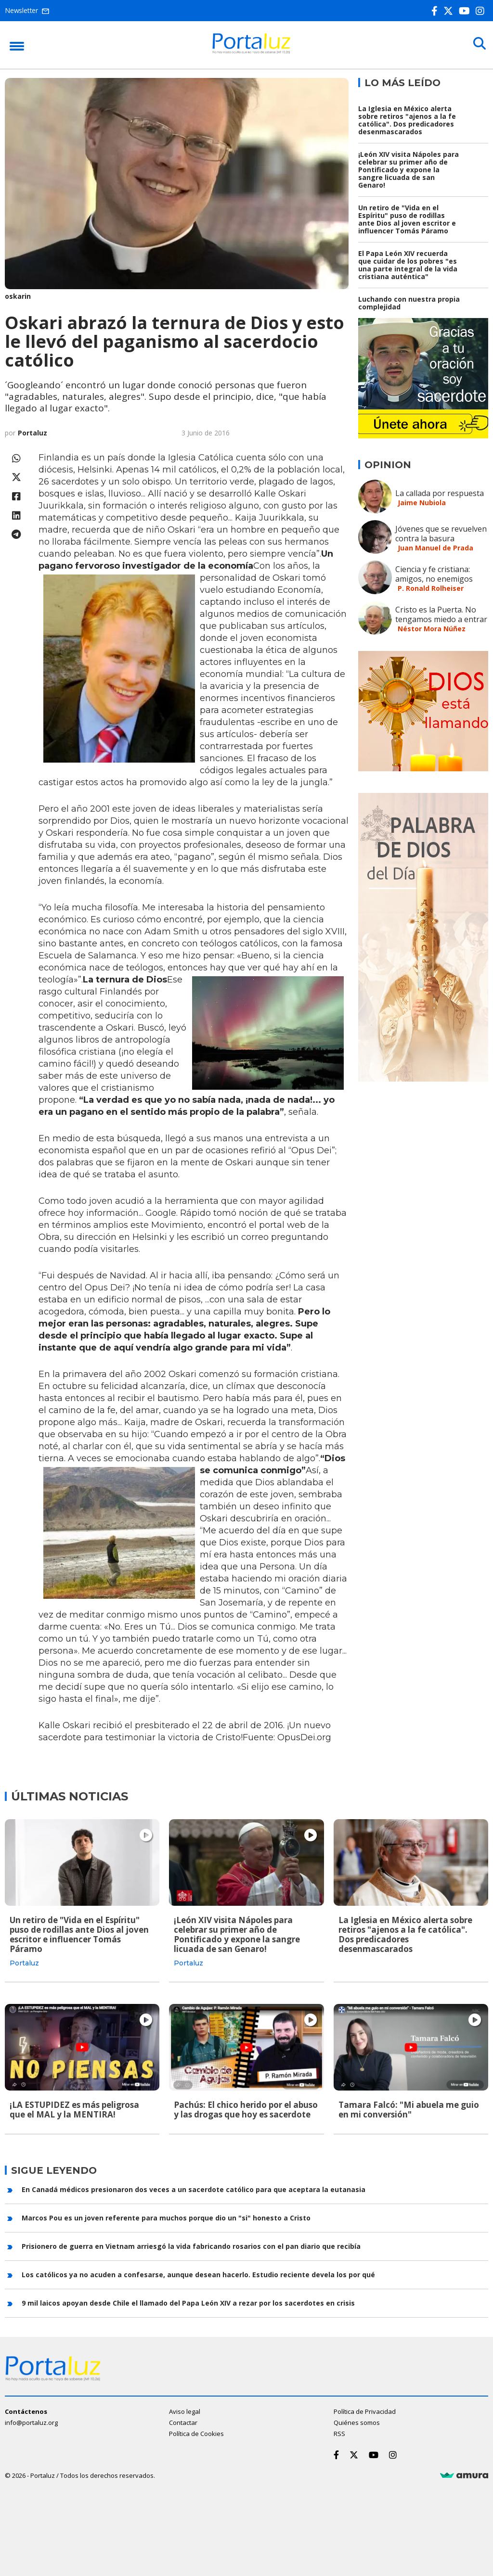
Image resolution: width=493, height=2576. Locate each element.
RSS (339, 2432)
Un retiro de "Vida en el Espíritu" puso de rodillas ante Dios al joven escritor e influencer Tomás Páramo (407, 219)
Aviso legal (184, 2410)
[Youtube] (466, 10)
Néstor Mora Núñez (432, 628)
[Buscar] (478, 44)
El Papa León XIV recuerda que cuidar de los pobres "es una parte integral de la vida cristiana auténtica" (407, 265)
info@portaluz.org (31, 2421)
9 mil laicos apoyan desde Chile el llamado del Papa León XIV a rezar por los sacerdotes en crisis (188, 2302)
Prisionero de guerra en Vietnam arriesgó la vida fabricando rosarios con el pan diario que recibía (191, 2245)
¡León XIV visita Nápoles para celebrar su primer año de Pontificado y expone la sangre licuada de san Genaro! (408, 170)
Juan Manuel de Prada (435, 547)
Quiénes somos (357, 2421)
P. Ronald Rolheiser (431, 588)
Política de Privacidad (365, 2410)
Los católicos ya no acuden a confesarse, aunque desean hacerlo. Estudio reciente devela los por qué (198, 2274)
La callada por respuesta (439, 493)
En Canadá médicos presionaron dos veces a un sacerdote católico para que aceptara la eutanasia (193, 2188)
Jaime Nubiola (422, 502)
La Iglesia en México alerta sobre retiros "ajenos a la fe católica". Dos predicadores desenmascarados (407, 120)
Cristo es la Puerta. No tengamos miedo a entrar (441, 614)
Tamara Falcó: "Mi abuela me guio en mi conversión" (408, 2109)
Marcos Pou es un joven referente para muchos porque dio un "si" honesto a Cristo (166, 2217)
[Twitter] (450, 10)
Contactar (183, 2421)
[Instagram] (482, 10)
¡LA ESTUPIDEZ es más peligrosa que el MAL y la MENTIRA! (74, 2109)
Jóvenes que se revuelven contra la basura (441, 533)
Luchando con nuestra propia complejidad (409, 302)
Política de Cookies (196, 2432)
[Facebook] (436, 10)
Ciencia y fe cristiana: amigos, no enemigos (434, 574)
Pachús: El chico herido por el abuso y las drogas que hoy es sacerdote (246, 2109)
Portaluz (32, 432)
